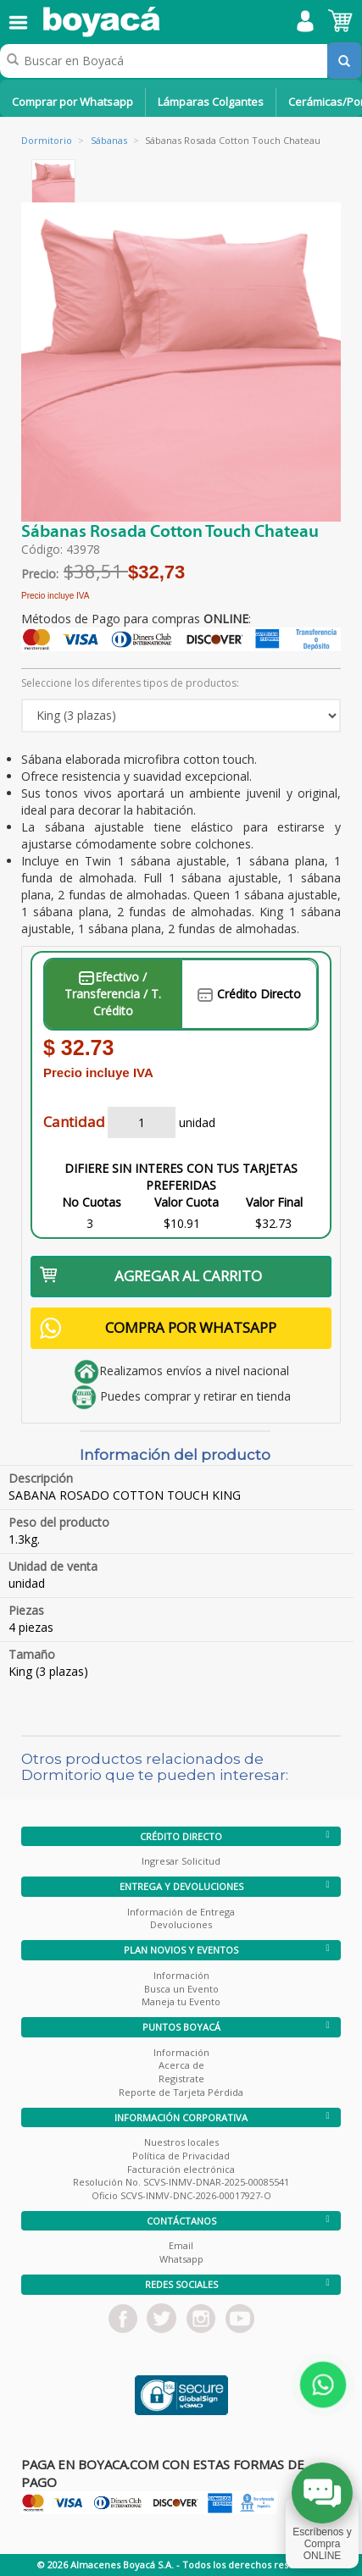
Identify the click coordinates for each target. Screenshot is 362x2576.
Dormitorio (46, 140)
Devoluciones (181, 1924)
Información (181, 1975)
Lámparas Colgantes (211, 101)
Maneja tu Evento (181, 2001)
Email (181, 2245)
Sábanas (109, 140)
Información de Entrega (181, 1911)
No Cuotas (91, 1202)
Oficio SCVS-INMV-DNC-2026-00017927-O (181, 2195)
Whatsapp (181, 2259)
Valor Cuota (186, 1202)
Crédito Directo (249, 994)
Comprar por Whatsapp (72, 101)
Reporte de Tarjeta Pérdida (181, 2092)
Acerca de (181, 2065)
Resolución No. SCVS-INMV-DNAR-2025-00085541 (181, 2181)
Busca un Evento (181, 1988)
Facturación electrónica (181, 2169)
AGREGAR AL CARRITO (151, 1275)
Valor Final (274, 1202)
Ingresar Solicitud (181, 1861)
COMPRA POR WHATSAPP (158, 1328)
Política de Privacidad (181, 2155)
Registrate (181, 2078)
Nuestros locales (181, 2142)
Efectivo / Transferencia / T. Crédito (112, 994)
